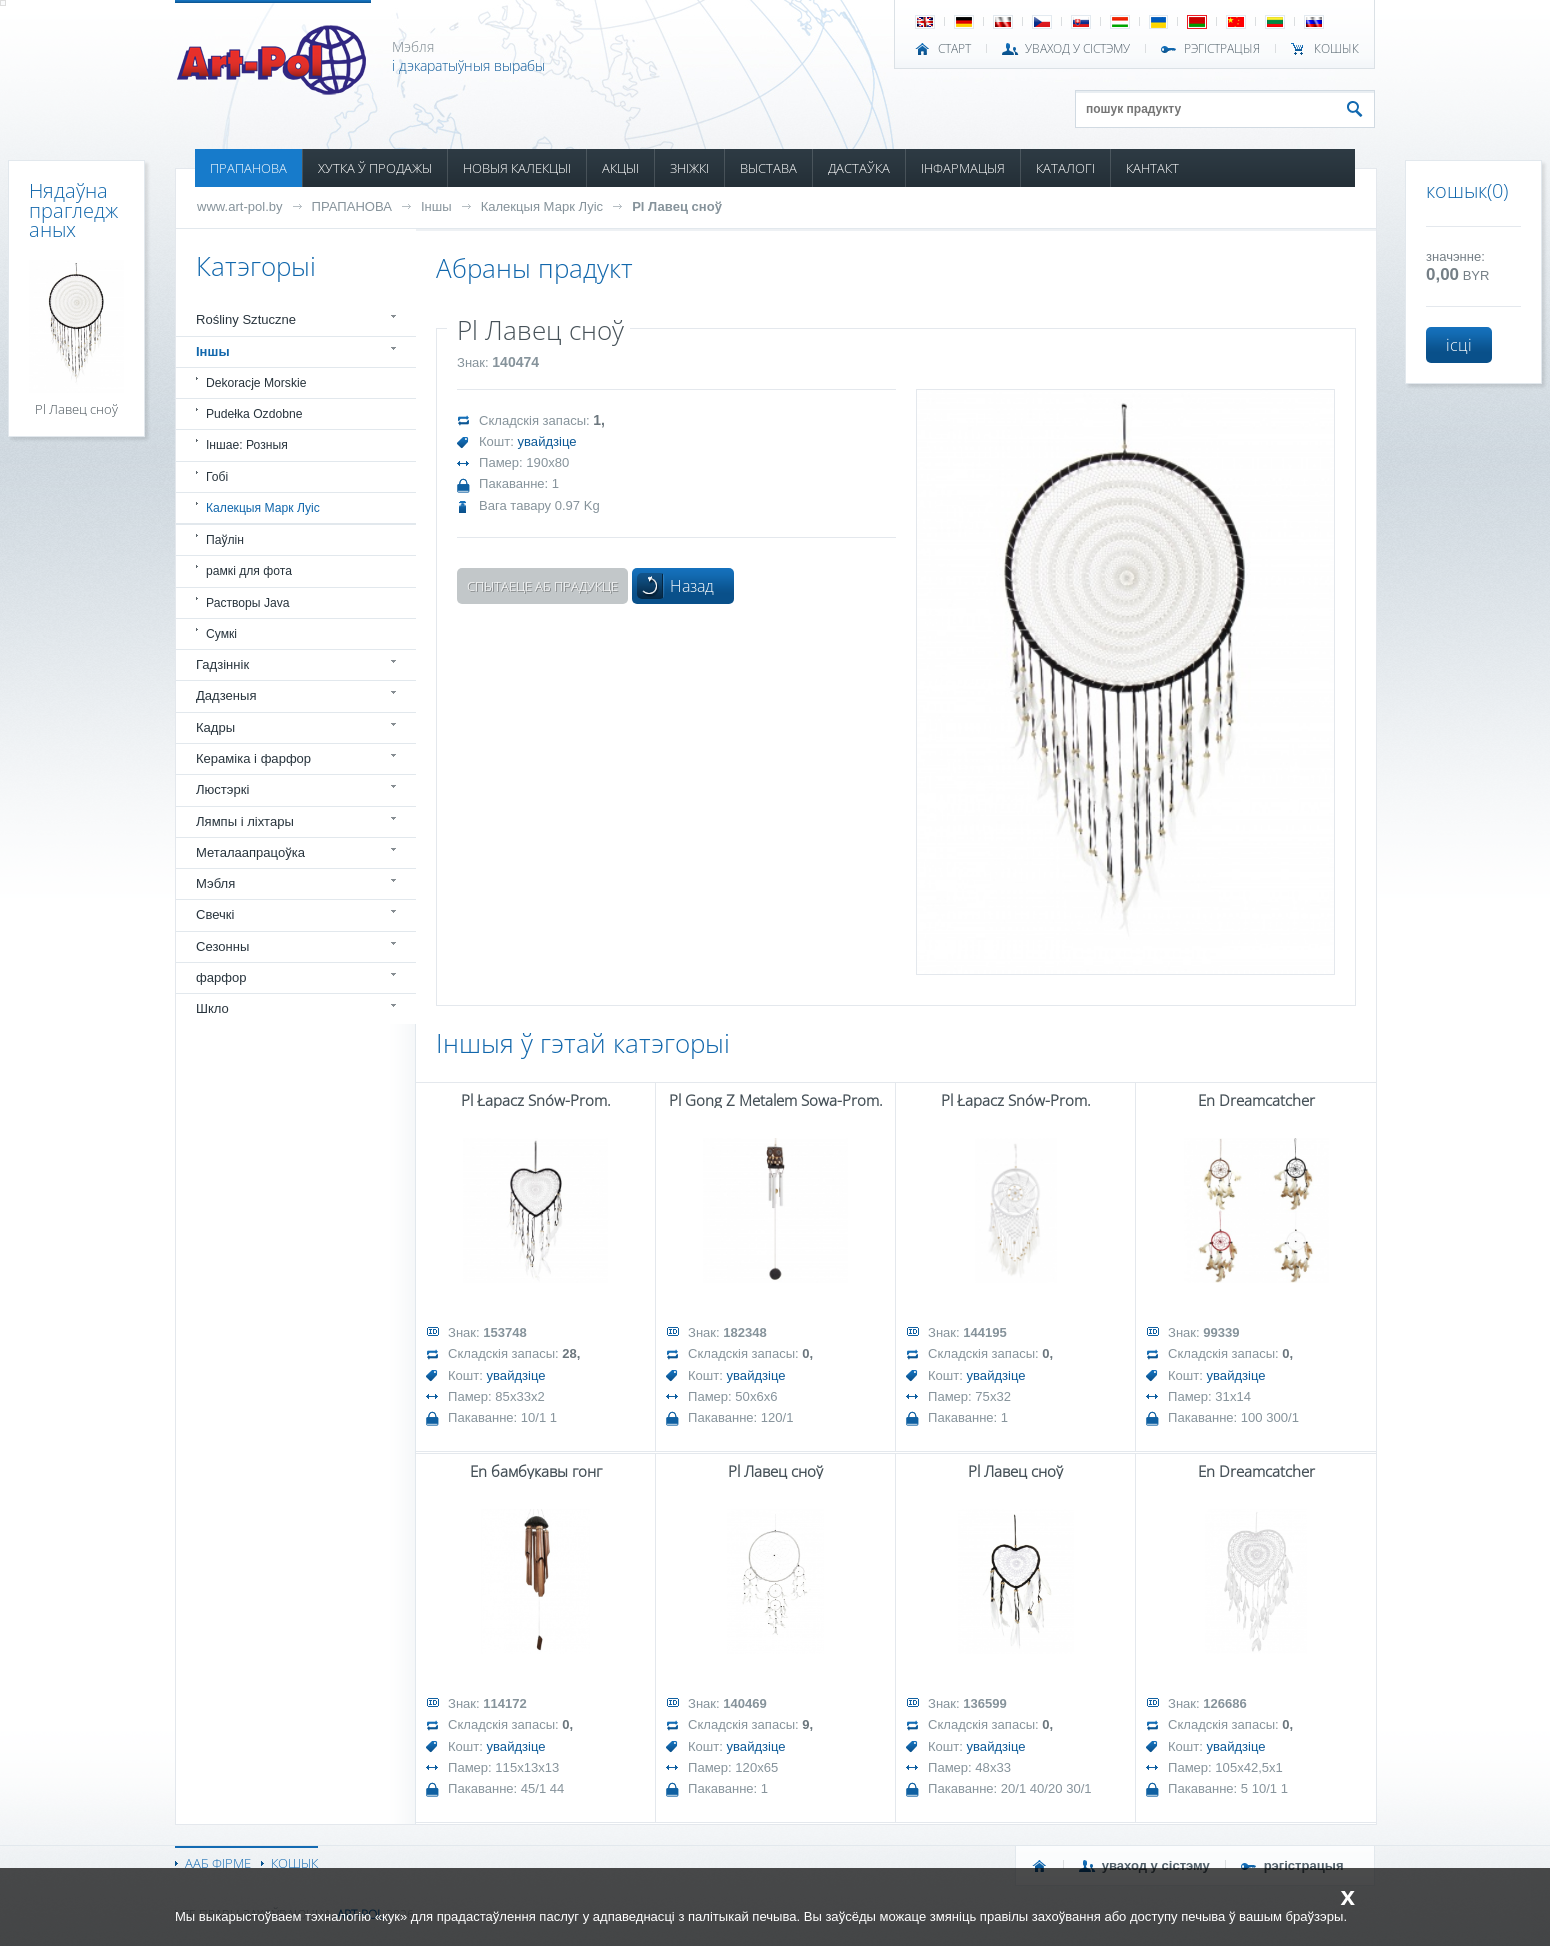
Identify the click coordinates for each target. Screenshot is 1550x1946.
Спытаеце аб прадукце (542, 586)
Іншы (436, 206)
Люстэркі (222, 789)
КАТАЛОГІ (1065, 168)
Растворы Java (248, 603)
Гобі (217, 477)
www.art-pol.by (240, 206)
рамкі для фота (249, 571)
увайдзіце (547, 441)
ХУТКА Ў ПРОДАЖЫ (375, 168)
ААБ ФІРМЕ (218, 1863)
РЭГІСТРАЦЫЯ (1222, 49)
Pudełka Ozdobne (254, 414)
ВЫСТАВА (768, 168)
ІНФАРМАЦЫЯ (963, 168)
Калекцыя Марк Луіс (542, 206)
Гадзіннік (222, 664)
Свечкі (215, 914)
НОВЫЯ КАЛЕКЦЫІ (517, 168)
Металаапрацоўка (250, 852)
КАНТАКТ (1152, 168)
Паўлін (225, 540)
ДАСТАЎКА (859, 168)
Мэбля (215, 883)
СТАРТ (954, 49)
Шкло (212, 1008)
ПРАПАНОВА (248, 168)
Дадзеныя (226, 695)
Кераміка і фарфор (253, 758)
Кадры (215, 727)
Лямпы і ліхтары (245, 821)
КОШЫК (1336, 49)
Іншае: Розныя (247, 445)
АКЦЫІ (620, 168)
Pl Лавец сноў (677, 206)
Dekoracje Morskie (256, 383)
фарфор (221, 977)
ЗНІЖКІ (689, 168)
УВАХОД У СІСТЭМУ (1077, 49)
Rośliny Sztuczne (246, 319)
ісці (1459, 345)
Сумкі (221, 634)
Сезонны (222, 946)
